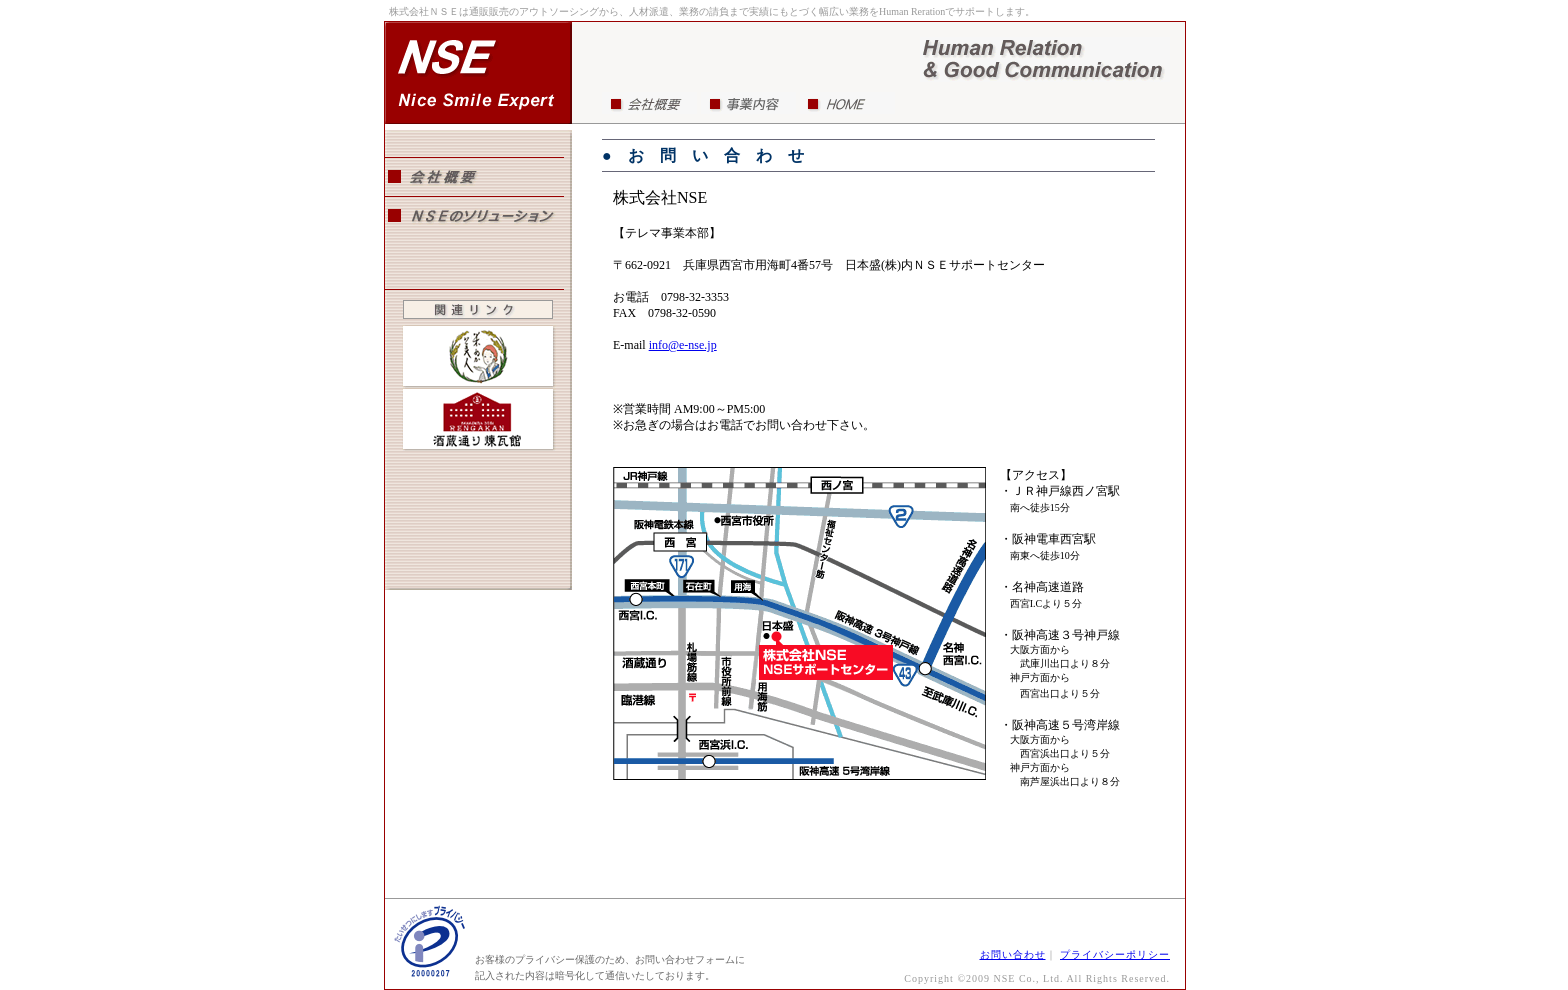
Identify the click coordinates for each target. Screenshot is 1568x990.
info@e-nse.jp (683, 345)
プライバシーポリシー (1115, 954)
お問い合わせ (1013, 954)
